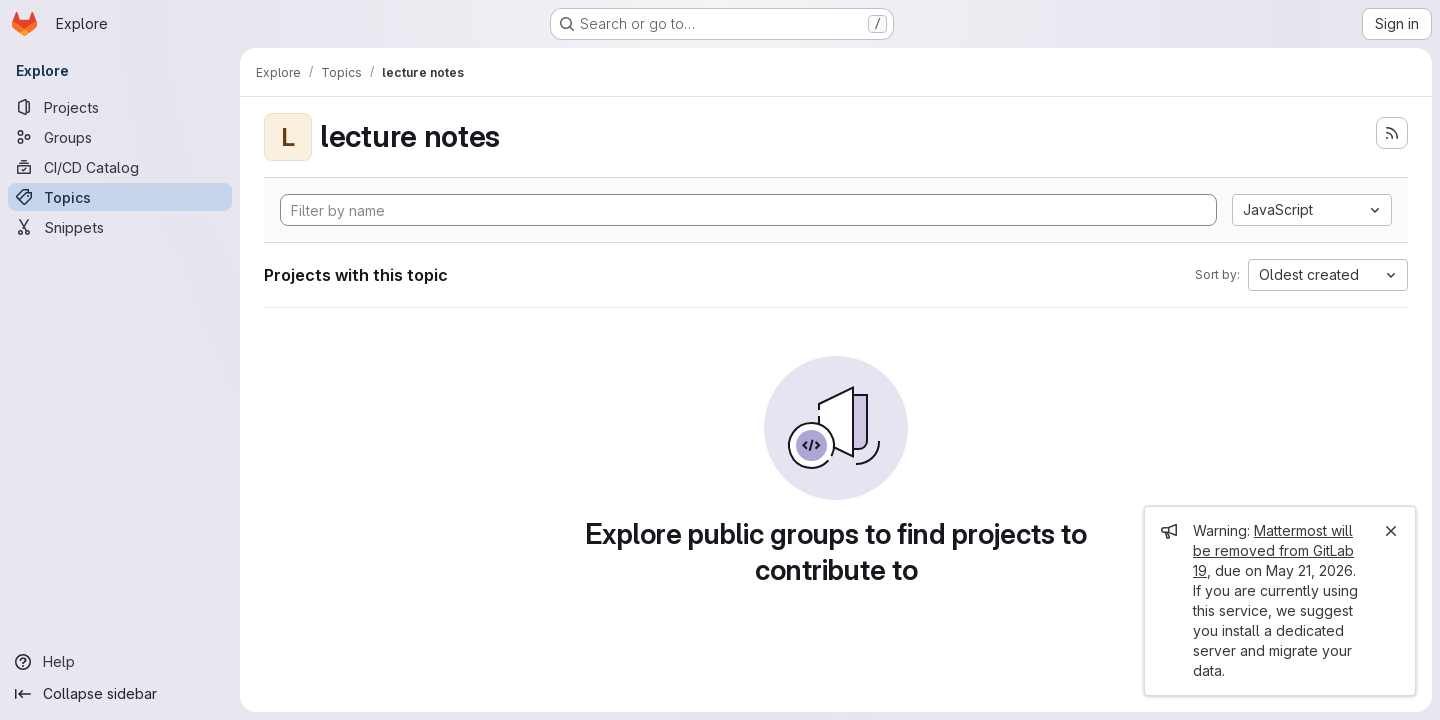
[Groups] (120, 137)
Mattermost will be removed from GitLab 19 (1273, 550)
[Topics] (120, 197)
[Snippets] (120, 227)
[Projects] (120, 107)
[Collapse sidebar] (120, 694)
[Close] (1391, 531)
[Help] (120, 662)
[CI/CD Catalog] (120, 167)
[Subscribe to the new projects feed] (1392, 133)
